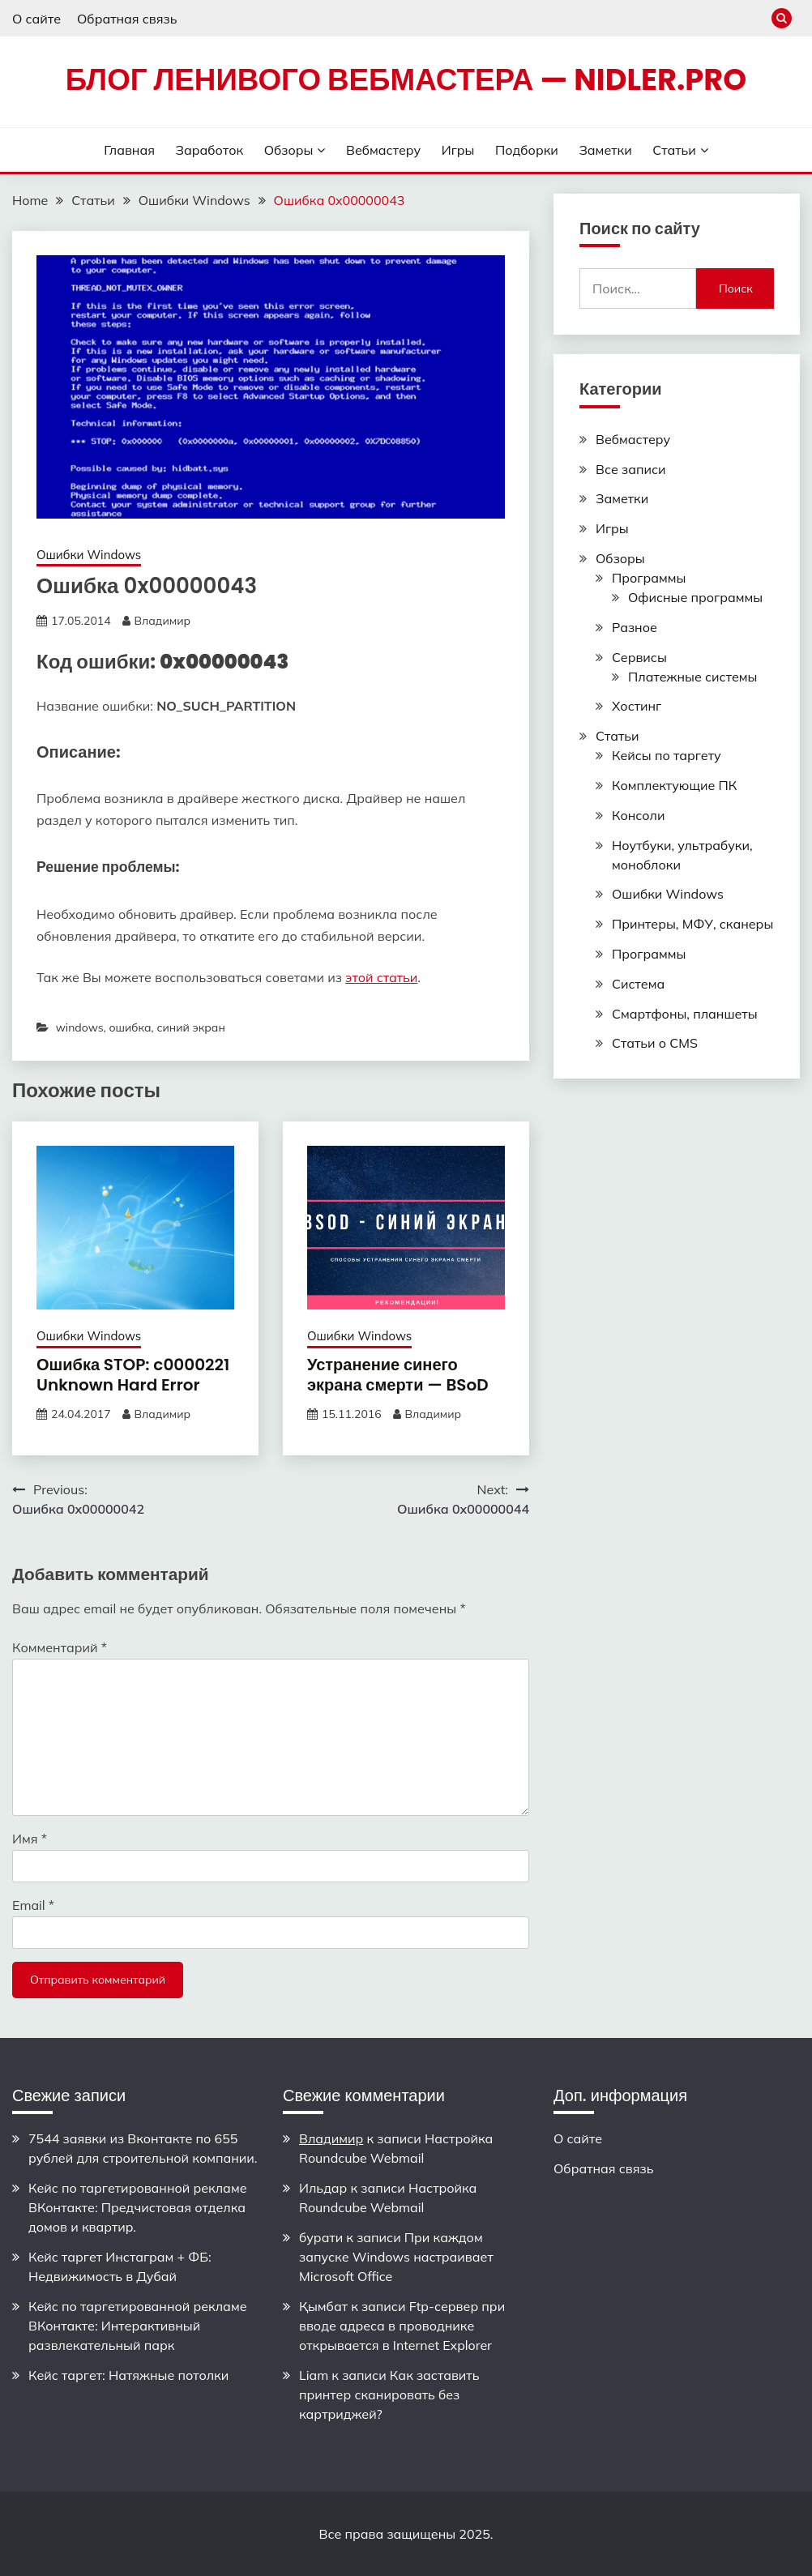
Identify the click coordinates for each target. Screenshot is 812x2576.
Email (33, 1905)
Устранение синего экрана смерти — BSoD (398, 1374)
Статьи (674, 150)
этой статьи (381, 977)
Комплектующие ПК (674, 785)
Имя (29, 1839)
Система (638, 984)
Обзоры (289, 150)
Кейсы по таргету (666, 755)
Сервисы (639, 657)
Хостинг (636, 706)
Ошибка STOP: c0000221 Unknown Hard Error (132, 1374)
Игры (458, 150)
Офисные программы (695, 597)
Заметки (605, 150)
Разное (634, 627)
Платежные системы (692, 677)
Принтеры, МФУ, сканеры (692, 924)
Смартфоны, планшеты (685, 1014)
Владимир (162, 620)
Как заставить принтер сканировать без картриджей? (389, 2394)
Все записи (631, 469)
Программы (649, 578)
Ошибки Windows (88, 554)
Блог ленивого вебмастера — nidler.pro (406, 79)
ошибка (130, 1027)
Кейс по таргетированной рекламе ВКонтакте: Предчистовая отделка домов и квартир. (137, 2207)
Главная (129, 150)
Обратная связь (127, 19)
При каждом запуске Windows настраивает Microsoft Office (396, 2256)
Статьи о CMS (655, 1043)
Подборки (526, 150)
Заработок (210, 150)
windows (80, 1027)
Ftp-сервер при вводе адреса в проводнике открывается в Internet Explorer (402, 2325)
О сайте (36, 19)
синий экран (190, 1027)
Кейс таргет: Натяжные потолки (128, 2375)
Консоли (638, 815)
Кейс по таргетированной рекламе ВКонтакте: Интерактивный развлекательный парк (137, 2325)
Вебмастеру (383, 150)
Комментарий (59, 1647)
